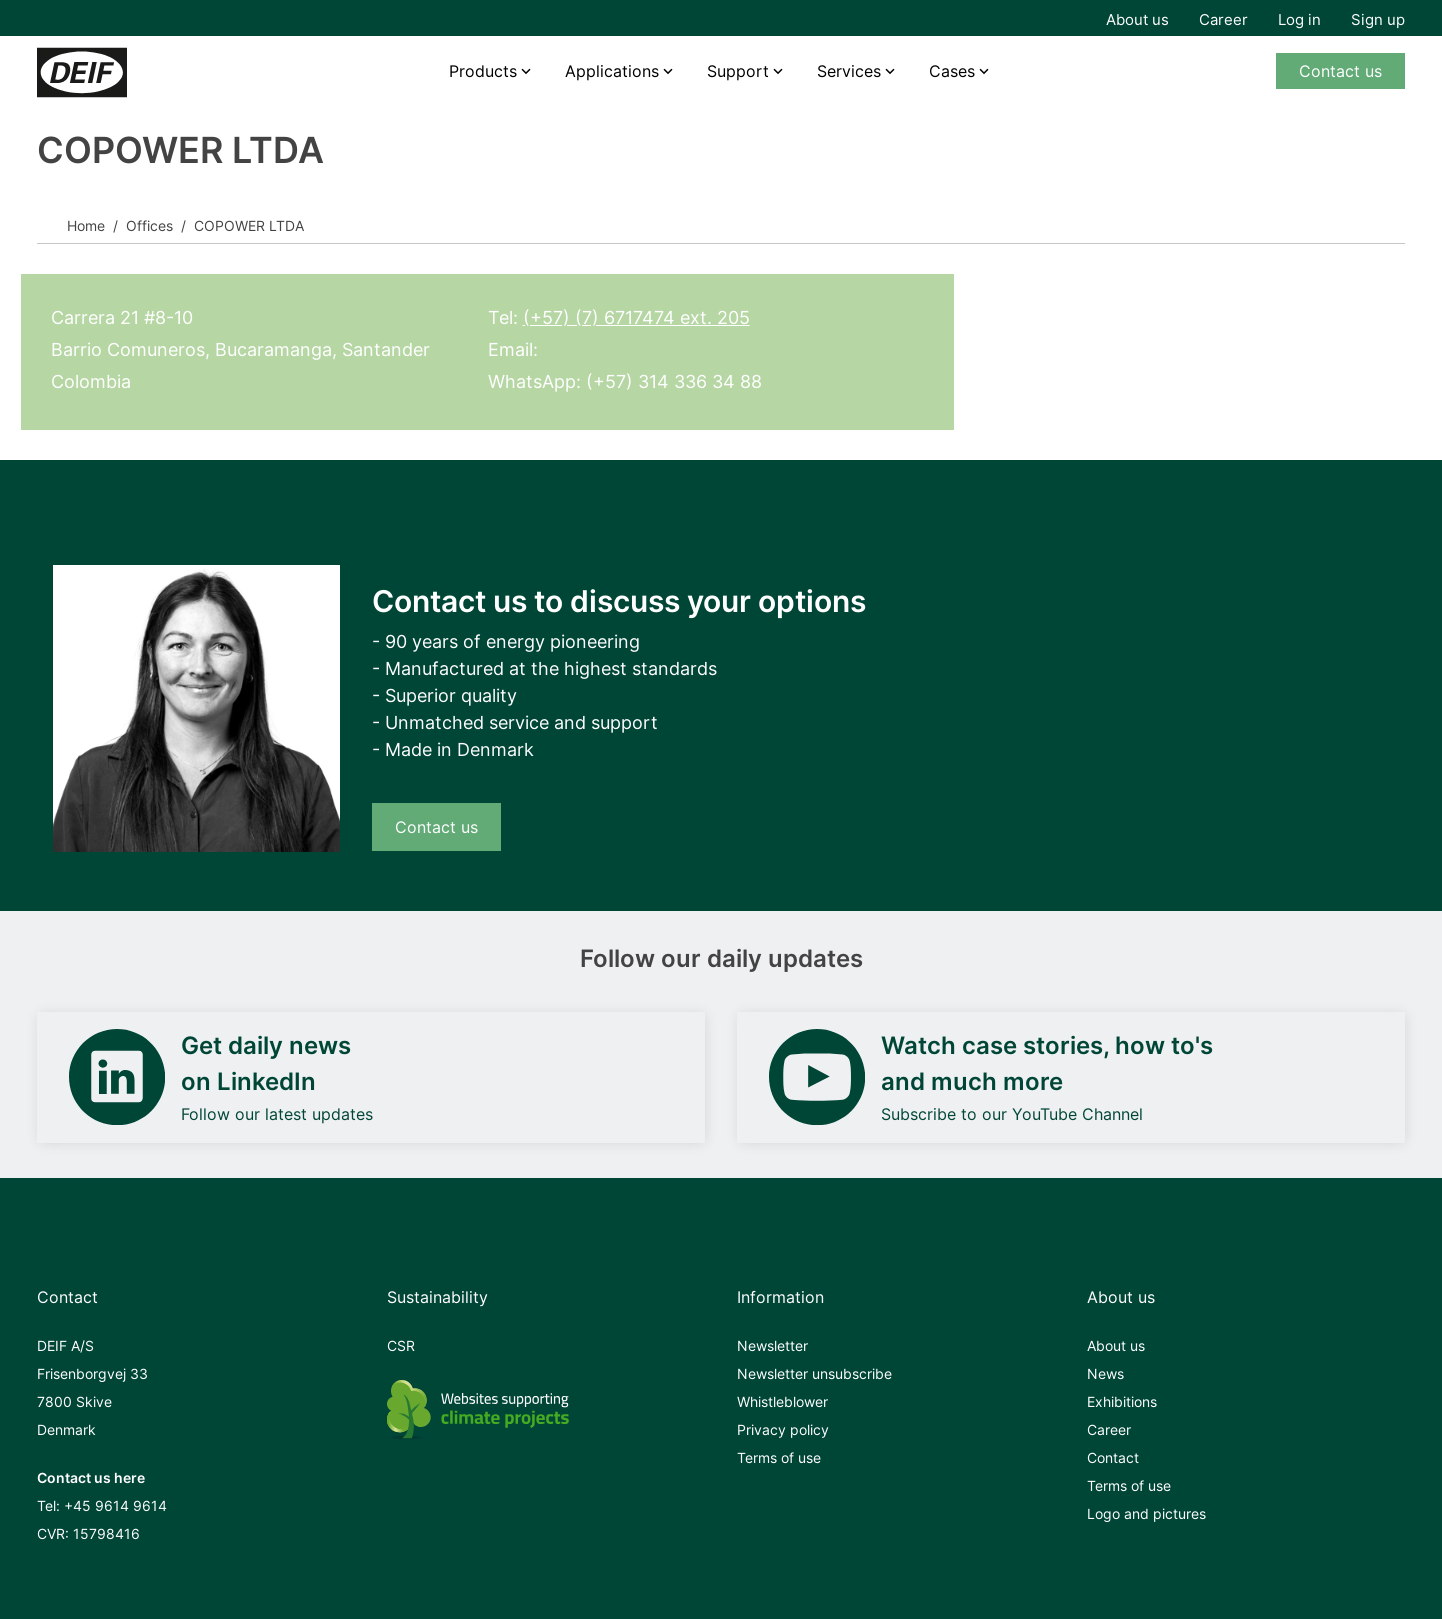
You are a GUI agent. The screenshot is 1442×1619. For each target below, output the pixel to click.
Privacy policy (783, 1429)
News (1105, 1373)
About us (1137, 19)
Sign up (1378, 19)
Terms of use (779, 1457)
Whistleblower (782, 1401)
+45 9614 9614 (115, 1505)
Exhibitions (1122, 1401)
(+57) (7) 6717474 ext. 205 (636, 317)
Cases (952, 71)
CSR (401, 1345)
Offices (149, 225)
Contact (1113, 1457)
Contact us (1340, 71)
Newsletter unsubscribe (814, 1373)
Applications (612, 71)
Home (86, 225)
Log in (1299, 19)
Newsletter (772, 1345)
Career (1223, 19)
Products (483, 71)
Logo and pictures (1146, 1513)
